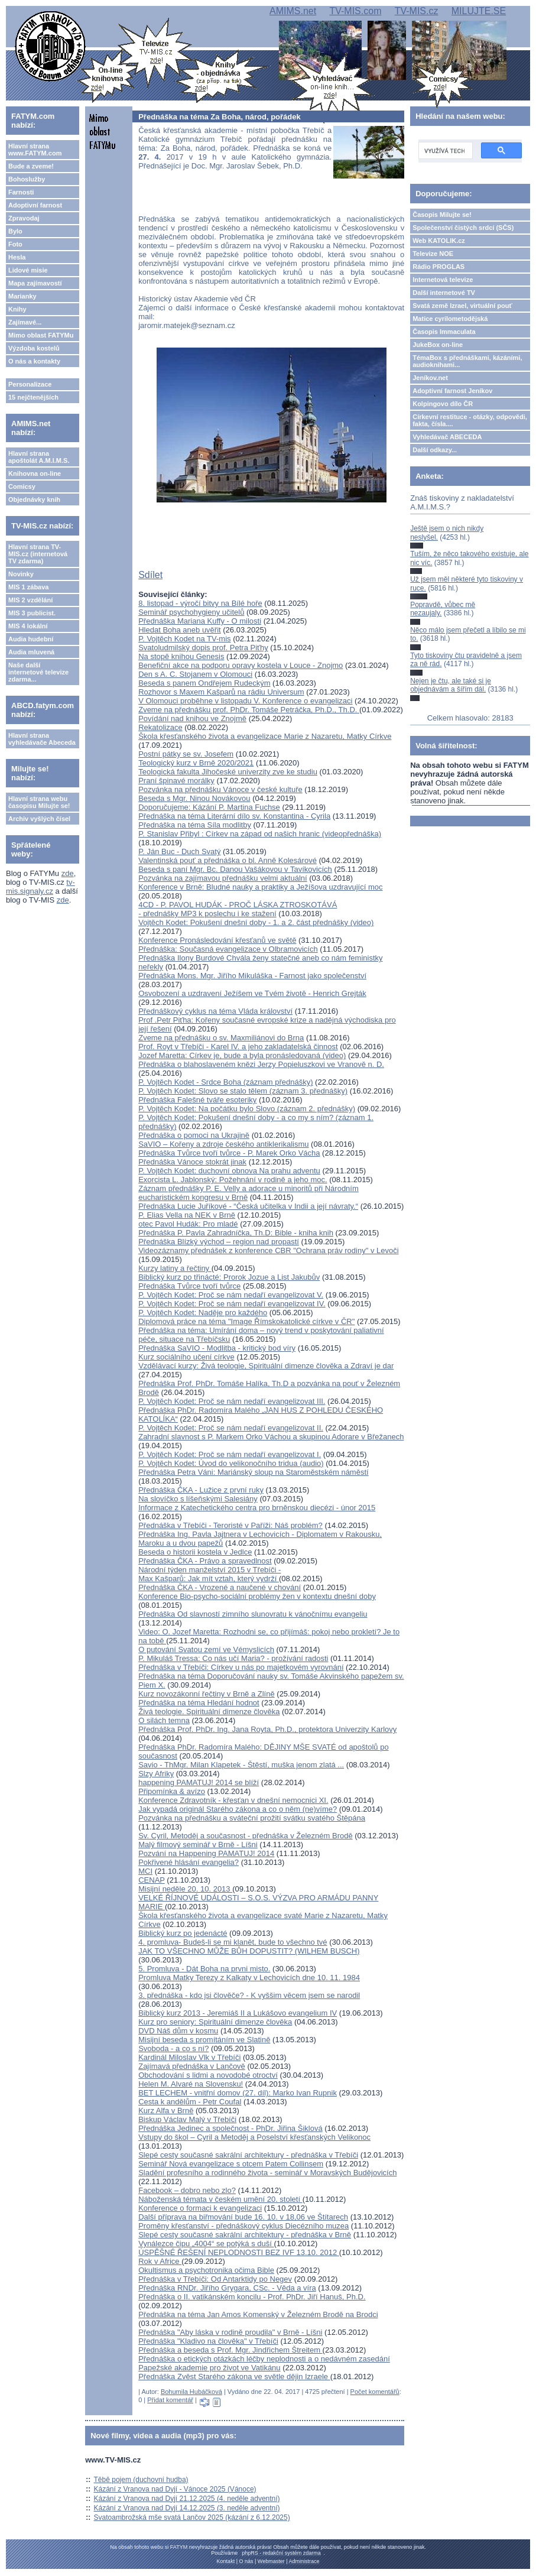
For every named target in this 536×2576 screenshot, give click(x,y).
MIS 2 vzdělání (30, 600)
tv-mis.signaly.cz (40, 887)
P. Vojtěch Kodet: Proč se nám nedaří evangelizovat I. (229, 1454)
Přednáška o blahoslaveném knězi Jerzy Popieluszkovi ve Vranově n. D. (261, 1064)
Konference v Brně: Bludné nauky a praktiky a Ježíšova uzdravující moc (260, 887)
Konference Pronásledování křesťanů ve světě (217, 940)
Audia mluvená (31, 652)
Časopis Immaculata (443, 331)
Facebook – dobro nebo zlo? (187, 2190)
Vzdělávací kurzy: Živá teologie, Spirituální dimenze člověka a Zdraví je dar (266, 1365)
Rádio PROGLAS (438, 266)
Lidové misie (28, 270)
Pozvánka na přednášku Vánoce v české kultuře (220, 789)
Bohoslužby (26, 179)
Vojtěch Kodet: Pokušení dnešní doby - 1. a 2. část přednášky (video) (255, 922)
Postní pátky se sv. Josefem (185, 754)
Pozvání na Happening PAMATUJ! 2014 (206, 1853)
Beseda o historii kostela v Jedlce (195, 1551)
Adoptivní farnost (35, 205)
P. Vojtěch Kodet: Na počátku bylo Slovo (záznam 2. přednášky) (246, 1108)
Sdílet (150, 575)
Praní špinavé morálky (176, 780)
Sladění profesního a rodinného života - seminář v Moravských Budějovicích (267, 2172)
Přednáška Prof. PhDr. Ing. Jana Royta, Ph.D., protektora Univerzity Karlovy (267, 1729)
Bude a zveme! (31, 166)
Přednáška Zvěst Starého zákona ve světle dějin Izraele (234, 2376)
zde (67, 873)
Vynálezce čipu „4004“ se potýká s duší (206, 2243)
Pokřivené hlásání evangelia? (188, 1862)
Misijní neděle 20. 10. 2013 (185, 1888)
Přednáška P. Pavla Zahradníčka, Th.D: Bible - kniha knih (235, 1232)
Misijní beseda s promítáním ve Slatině (204, 2039)
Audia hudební (30, 639)
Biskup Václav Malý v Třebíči (187, 2119)
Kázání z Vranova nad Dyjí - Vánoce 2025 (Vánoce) (175, 2489)
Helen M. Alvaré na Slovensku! (190, 2083)
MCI (145, 1871)
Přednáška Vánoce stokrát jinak (192, 1161)
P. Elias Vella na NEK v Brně (186, 1215)
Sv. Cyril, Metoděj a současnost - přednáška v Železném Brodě (245, 1835)
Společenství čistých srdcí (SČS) (463, 227)
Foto (15, 244)
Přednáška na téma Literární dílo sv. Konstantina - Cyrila (234, 816)
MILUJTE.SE (478, 11)
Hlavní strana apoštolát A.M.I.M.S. (39, 457)
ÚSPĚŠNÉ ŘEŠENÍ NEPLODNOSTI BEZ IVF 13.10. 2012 (238, 2252)
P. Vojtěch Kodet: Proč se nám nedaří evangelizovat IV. (232, 1303)
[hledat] (444, 150)
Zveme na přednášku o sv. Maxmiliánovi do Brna (221, 1037)
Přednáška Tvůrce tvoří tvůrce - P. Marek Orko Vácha (229, 1153)
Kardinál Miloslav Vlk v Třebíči (189, 2057)
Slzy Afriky (156, 1773)
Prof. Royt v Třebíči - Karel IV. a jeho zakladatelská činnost (237, 1046)
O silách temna (164, 1720)
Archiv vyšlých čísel (39, 818)
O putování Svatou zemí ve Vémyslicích (206, 1649)
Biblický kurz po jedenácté (182, 1933)
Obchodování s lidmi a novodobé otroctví (208, 2075)
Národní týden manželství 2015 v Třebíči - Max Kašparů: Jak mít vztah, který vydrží (209, 1574)
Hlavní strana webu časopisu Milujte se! (39, 802)
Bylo (15, 231)
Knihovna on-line (34, 473)
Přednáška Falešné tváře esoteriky (197, 1099)
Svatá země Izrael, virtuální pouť (462, 305)
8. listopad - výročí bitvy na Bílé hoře (200, 603)
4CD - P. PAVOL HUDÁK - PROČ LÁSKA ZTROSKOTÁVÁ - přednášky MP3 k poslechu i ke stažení (237, 909)
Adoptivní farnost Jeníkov (452, 390)
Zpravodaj (24, 218)
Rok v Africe (159, 2261)
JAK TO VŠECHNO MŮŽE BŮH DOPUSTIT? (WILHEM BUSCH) (248, 1950)
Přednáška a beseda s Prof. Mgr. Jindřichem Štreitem (230, 2349)
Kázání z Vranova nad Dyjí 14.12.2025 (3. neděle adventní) (187, 2508)
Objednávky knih (34, 499)
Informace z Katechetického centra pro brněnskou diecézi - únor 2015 (256, 1507)
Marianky (22, 296)
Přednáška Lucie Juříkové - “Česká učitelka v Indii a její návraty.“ (248, 1206)
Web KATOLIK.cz (438, 240)
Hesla (16, 257)
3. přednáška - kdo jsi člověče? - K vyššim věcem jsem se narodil (249, 1995)
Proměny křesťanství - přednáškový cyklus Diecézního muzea (243, 2225)
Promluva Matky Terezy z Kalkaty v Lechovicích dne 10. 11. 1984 (249, 1977)
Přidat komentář (170, 2399)
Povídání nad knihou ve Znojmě (192, 718)
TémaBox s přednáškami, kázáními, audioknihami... (467, 361)
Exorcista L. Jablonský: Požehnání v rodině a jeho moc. (232, 1179)
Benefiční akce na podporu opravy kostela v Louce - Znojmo (240, 665)
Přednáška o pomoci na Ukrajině (193, 1135)
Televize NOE (432, 253)
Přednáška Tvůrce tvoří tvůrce (189, 1285)
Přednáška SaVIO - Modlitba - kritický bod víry (216, 1348)
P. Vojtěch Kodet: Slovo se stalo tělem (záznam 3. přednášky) (242, 1090)
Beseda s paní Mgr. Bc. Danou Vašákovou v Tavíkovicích (235, 869)
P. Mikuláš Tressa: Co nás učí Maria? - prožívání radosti (233, 1658)
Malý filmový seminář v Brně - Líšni (198, 1844)
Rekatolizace (160, 727)
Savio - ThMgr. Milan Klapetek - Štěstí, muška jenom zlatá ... (241, 1764)
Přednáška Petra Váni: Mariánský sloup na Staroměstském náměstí (253, 1472)
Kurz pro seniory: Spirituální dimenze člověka (215, 2021)
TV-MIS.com (355, 11)
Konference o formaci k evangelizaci (200, 2208)
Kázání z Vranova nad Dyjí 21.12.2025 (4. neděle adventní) (187, 2498)
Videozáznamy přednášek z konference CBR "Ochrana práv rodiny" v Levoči (268, 1250)
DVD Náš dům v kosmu (178, 2030)
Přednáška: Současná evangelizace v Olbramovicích (228, 949)
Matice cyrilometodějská (450, 318)
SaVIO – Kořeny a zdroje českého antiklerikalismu (223, 1144)
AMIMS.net (292, 11)
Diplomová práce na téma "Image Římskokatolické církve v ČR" (246, 1321)
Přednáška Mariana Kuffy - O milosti (199, 621)
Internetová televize (442, 279)
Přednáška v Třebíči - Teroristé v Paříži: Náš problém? (230, 1525)
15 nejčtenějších (33, 397)
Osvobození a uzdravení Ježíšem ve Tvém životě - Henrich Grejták (252, 993)
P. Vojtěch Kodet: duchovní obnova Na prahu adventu (229, 1170)
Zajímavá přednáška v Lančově (191, 2066)
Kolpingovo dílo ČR (442, 403)
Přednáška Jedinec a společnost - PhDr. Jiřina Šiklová (230, 2128)
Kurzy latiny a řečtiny (175, 1268)
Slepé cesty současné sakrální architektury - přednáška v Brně (244, 2234)
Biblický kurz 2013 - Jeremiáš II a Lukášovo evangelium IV (237, 2013)
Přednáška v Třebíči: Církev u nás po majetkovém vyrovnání (240, 1667)
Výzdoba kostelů (34, 348)
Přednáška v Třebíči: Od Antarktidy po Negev (215, 2279)
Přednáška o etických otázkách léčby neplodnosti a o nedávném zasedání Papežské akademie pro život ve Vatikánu (264, 2363)
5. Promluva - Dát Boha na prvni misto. (204, 1968)
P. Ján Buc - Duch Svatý (179, 851)
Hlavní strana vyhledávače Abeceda (42, 739)
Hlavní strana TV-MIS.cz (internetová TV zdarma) (37, 553)
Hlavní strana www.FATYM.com (34, 149)
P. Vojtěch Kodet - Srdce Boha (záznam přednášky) (225, 1082)
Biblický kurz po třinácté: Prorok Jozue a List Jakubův (229, 1277)
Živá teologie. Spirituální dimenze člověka (209, 1711)
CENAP (151, 1880)
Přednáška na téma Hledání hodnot (198, 1702)
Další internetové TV (443, 292)
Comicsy (21, 486)
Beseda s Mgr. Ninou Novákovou (194, 798)
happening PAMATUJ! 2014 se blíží (198, 1782)
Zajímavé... (24, 322)
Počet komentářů (374, 2391)
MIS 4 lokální (28, 626)
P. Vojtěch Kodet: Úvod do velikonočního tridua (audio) (230, 1463)
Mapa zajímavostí (34, 283)
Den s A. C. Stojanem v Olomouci (195, 674)
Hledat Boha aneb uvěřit (179, 629)
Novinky (21, 574)
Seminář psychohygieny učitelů (191, 612)
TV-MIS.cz (416, 11)
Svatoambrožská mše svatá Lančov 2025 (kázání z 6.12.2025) (192, 2517)
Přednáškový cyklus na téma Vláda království (215, 1011)
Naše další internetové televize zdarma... (38, 672)
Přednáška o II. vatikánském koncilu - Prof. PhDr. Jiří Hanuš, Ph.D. (251, 2296)
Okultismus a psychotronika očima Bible (206, 2270)
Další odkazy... (434, 449)
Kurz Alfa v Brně (165, 2110)
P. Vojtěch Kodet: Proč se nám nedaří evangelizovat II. (230, 1427)
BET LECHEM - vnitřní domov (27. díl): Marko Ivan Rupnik (237, 2092)
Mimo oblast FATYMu (40, 335)
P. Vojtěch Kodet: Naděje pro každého (202, 1312)
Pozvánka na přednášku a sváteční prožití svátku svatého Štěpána (251, 1817)
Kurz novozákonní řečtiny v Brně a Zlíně (206, 1693)
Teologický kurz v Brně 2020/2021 (196, 762)
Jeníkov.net (430, 377)
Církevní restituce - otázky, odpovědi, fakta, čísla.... (469, 420)
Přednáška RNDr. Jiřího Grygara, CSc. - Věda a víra (227, 2287)
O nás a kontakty (34, 361)
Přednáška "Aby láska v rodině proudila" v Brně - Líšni (230, 2332)
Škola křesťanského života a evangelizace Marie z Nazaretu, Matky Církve (264, 736)
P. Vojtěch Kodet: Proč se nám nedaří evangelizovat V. (230, 1294)
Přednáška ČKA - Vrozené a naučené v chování (219, 1587)
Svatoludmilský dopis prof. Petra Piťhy (203, 647)
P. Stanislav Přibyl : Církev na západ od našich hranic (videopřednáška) (259, 833)
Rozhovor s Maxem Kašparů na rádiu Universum (221, 691)
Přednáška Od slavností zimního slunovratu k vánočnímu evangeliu (252, 1614)
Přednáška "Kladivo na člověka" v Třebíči (208, 2341)
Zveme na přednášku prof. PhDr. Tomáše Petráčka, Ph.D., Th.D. (248, 709)
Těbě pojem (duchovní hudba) (141, 2480)
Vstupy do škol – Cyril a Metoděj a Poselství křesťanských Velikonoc (254, 2137)
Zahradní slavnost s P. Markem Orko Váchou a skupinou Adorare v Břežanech (271, 1436)
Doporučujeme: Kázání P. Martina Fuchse (209, 807)
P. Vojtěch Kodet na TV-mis (184, 638)
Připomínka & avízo (171, 1791)
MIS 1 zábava (28, 587)
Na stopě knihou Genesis (181, 656)
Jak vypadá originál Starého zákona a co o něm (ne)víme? (237, 1809)
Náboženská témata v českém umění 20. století (220, 2199)
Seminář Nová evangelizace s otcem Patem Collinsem (230, 2163)
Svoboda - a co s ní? (173, 2048)
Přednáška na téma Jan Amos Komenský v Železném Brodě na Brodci (258, 2314)
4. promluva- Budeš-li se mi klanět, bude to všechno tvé (232, 1942)
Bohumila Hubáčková (191, 2391)
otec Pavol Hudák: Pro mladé (188, 1223)
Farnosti (21, 192)
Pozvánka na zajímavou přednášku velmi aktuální (222, 878)
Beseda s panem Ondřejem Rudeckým (204, 683)
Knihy (17, 309)
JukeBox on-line (437, 344)
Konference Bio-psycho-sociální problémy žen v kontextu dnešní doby (257, 1596)
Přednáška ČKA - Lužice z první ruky (201, 1489)
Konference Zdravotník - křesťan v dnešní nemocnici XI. (233, 1800)
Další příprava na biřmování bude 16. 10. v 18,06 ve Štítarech (243, 2216)
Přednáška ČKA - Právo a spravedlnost (204, 1560)
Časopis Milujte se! (442, 214)
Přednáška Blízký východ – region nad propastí (218, 1241)
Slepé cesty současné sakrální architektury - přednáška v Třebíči (248, 2154)
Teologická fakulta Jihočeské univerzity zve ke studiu (227, 771)
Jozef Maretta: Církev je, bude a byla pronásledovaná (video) (242, 1055)
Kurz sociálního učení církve (186, 1356)
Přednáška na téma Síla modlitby (194, 824)
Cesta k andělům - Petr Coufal (189, 2101)
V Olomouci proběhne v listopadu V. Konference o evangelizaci (245, 700)
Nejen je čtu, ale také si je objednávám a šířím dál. (450, 685)
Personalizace (29, 384)
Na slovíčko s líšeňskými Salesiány (198, 1498)
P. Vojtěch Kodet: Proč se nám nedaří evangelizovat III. (231, 1401)
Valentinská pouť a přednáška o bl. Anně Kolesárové (227, 860)
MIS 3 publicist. (32, 613)
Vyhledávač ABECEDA (447, 436)
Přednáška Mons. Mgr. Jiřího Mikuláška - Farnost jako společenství (252, 975)
